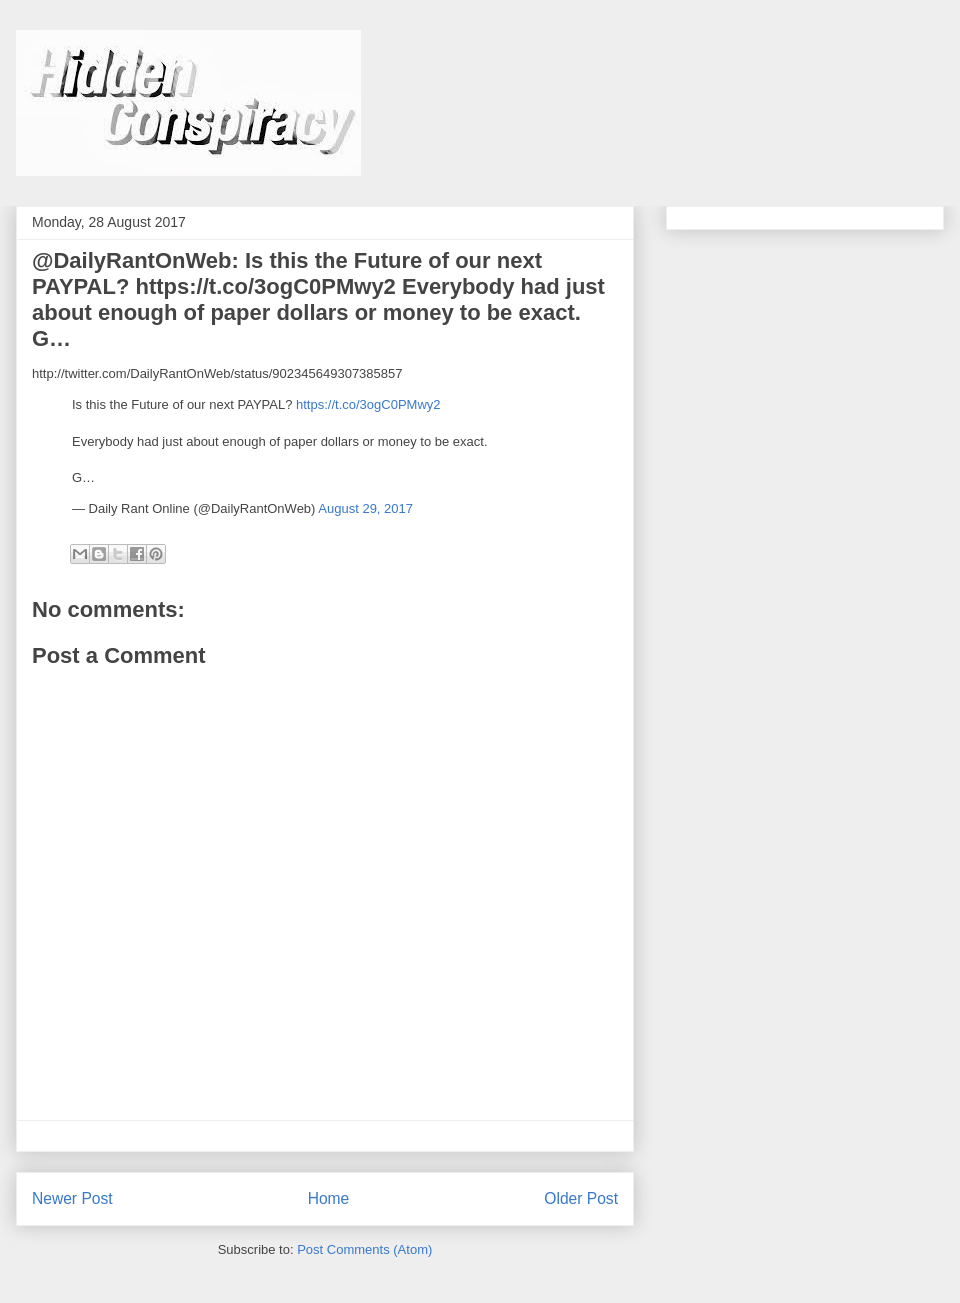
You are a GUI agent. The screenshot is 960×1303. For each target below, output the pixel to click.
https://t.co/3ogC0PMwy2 (368, 404)
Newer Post (72, 1198)
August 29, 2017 (365, 508)
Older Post (581, 1198)
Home (329, 1198)
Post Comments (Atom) (364, 1249)
